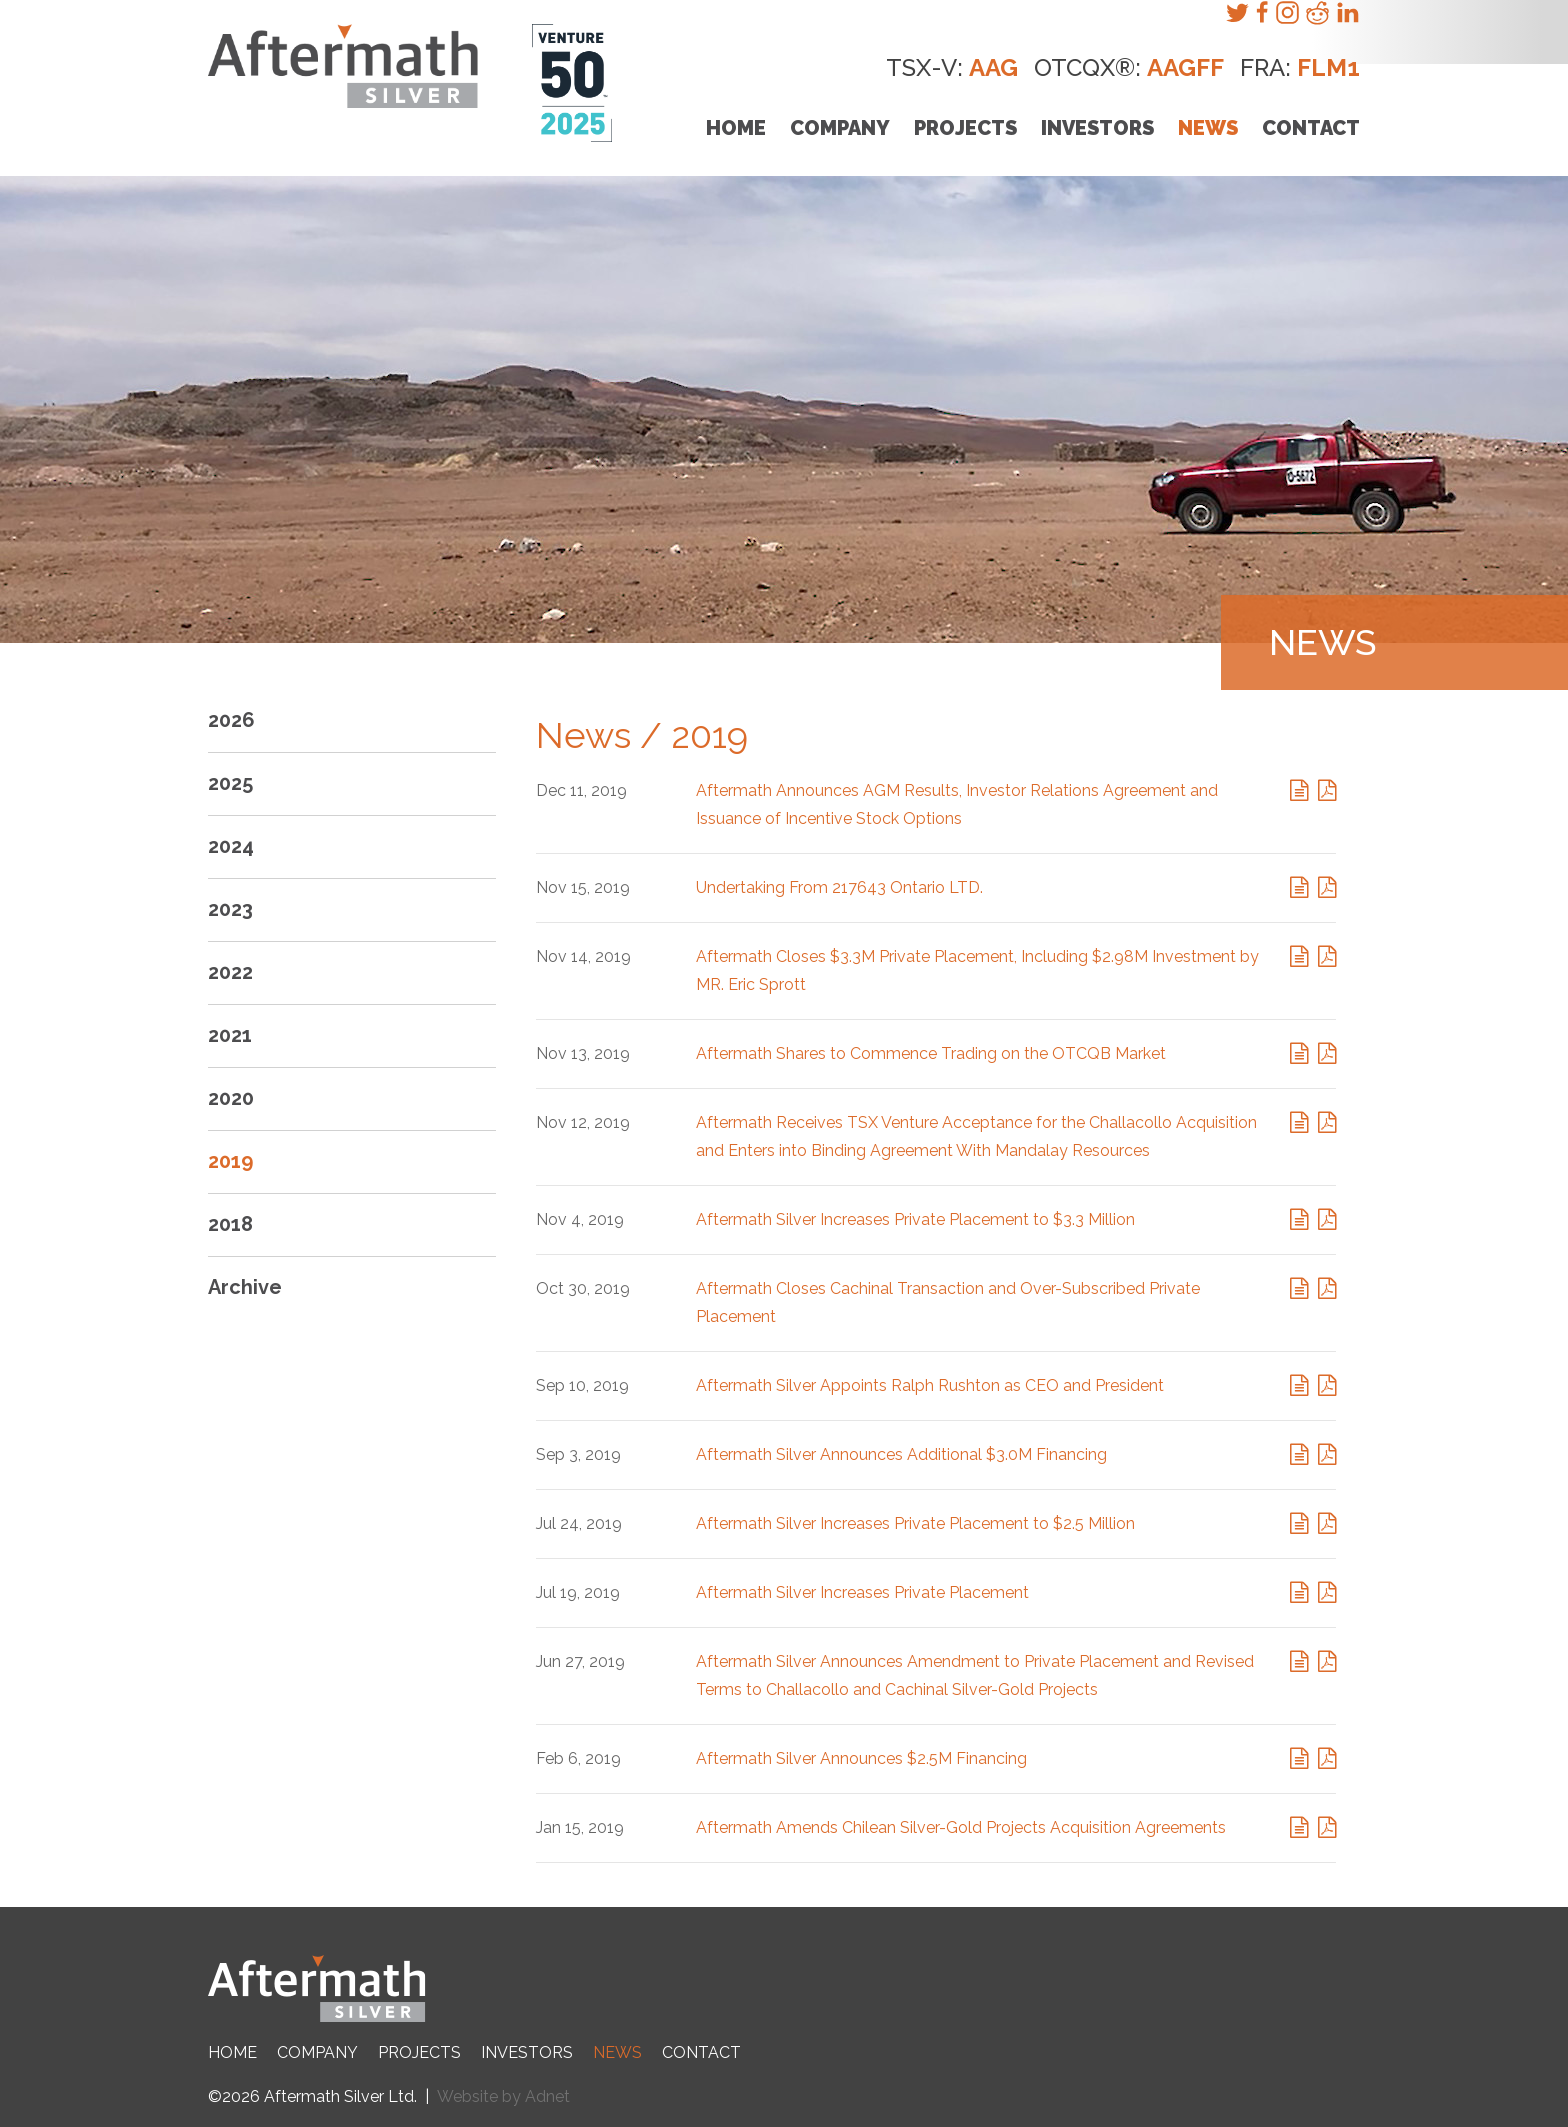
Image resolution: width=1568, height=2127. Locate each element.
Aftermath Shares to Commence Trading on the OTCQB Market (931, 1053)
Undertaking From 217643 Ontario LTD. (839, 887)
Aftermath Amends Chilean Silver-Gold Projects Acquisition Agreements (961, 1827)
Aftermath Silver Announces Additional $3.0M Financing (901, 1454)
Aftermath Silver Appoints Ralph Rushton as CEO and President (930, 1385)
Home (736, 128)
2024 (231, 846)
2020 (231, 1098)
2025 (230, 783)
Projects (965, 128)
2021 (230, 1035)
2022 (230, 972)
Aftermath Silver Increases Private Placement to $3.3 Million (915, 1219)
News (1208, 128)
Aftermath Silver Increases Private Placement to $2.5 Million (915, 1523)
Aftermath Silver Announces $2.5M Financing (861, 1758)
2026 (231, 720)
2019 (230, 1161)
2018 (230, 1224)
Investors (1097, 128)
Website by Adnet (503, 2096)
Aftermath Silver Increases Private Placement (862, 1592)
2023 (230, 909)
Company (840, 128)
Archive (245, 1287)
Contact (1311, 128)
